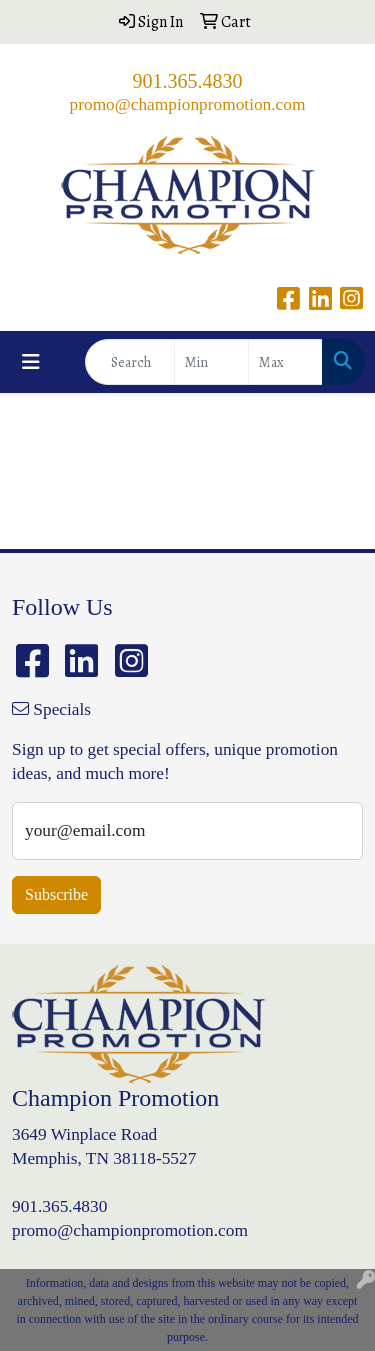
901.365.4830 (188, 81)
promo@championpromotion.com (188, 104)
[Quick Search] (130, 362)
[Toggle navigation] (31, 362)
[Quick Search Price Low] (211, 362)
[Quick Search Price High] (285, 362)
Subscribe (56, 894)
